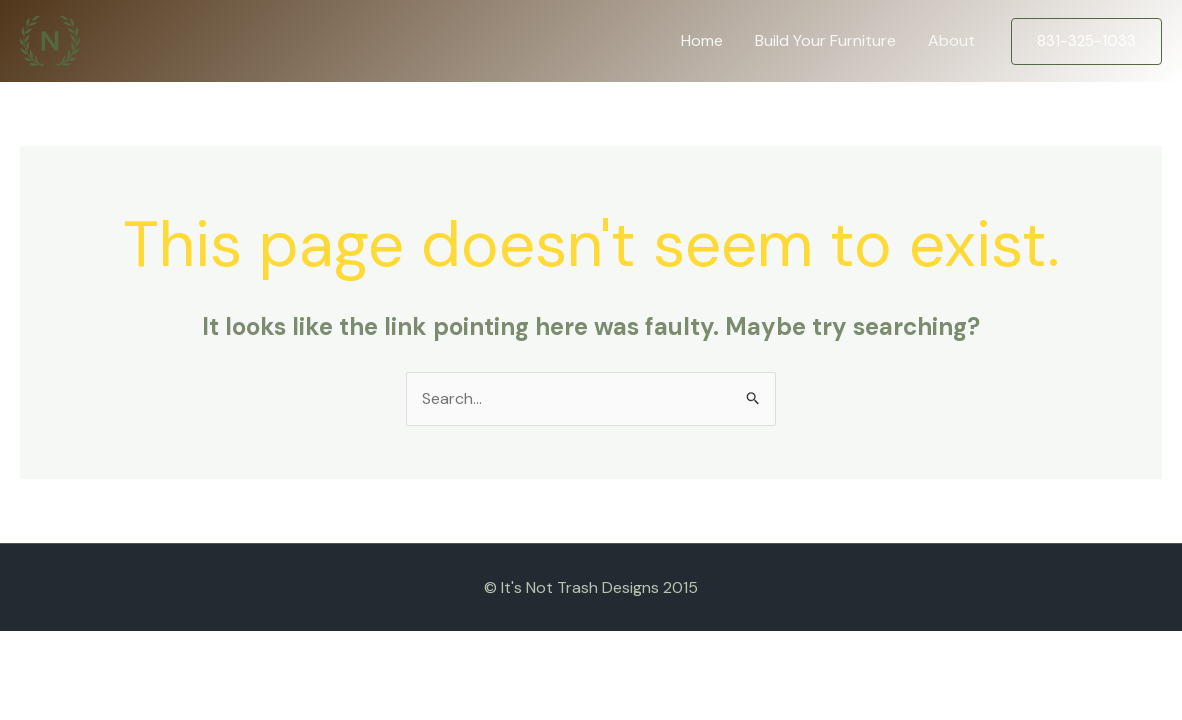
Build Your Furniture (825, 40)
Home (702, 40)
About (951, 40)
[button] (1086, 41)
